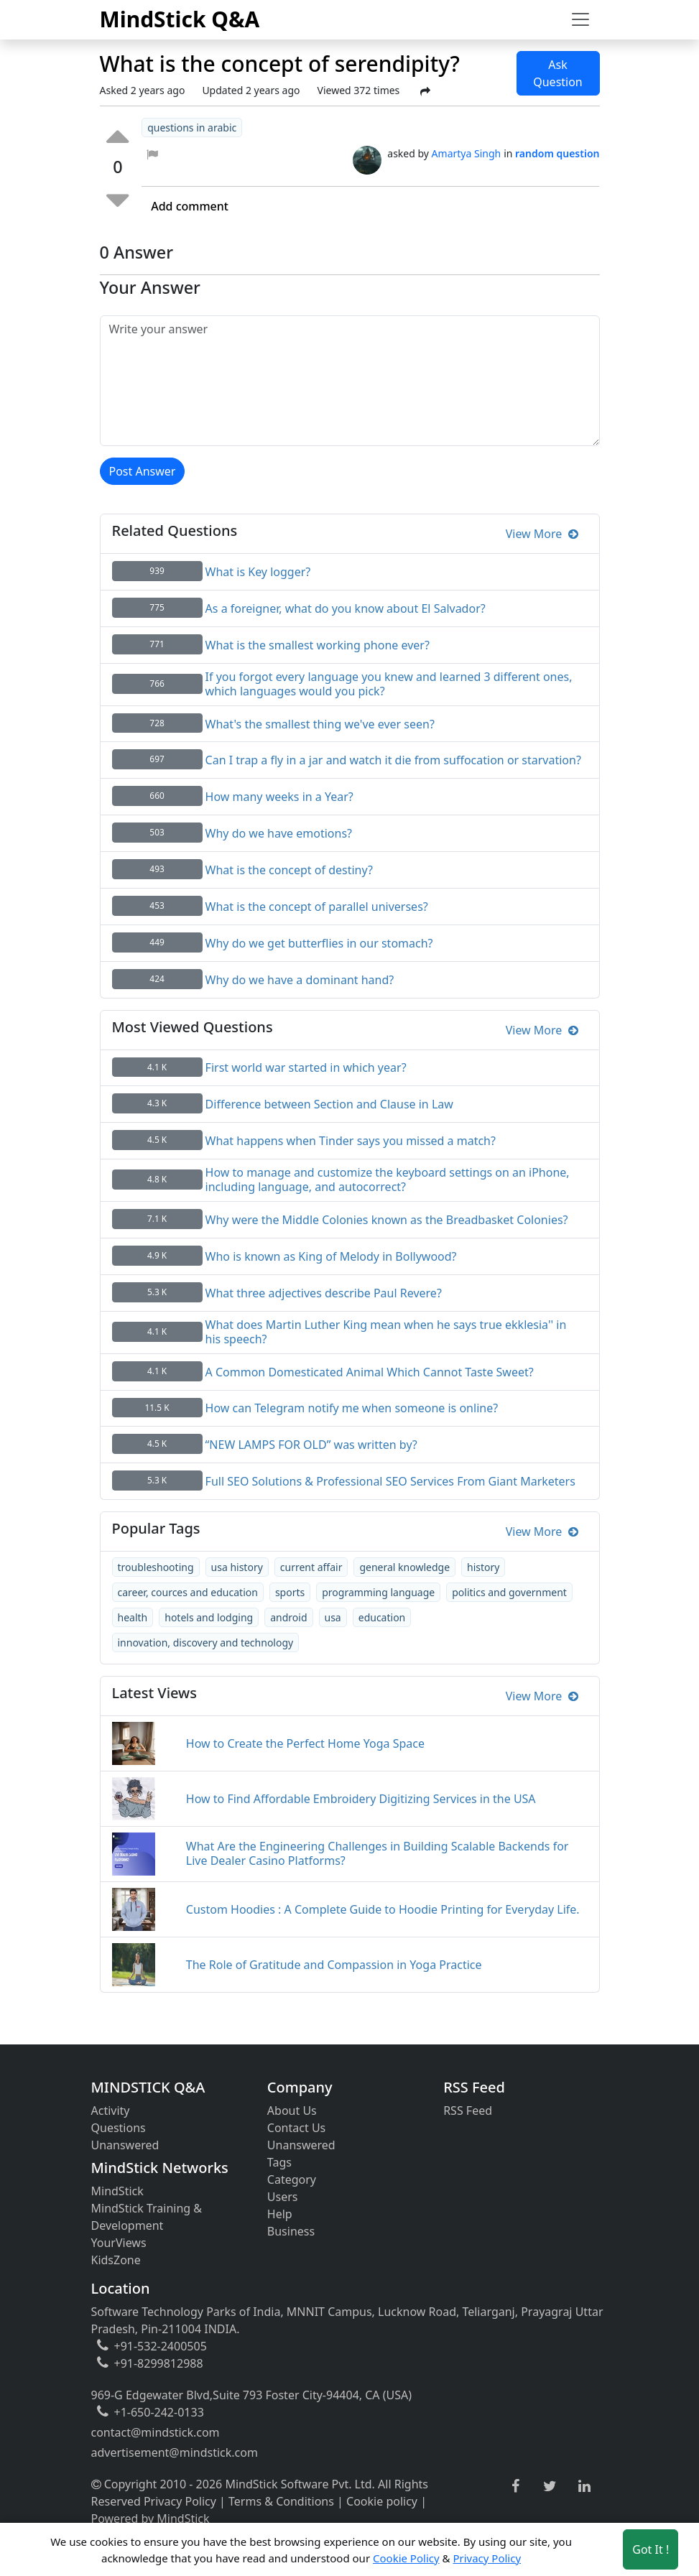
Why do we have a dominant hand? (299, 980)
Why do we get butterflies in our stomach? (319, 943)
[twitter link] (550, 2487)
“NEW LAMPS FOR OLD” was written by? (311, 1444)
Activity (110, 2110)
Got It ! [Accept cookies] (650, 2549)
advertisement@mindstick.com (174, 2452)
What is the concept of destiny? (289, 870)
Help (279, 2214)
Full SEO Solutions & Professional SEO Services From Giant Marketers (390, 1481)
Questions (118, 2128)
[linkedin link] (584, 2487)
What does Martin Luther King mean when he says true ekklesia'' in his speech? (386, 1331)
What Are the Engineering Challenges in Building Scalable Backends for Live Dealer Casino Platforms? (377, 1853)
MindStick (117, 2191)
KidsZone (116, 2260)
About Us (292, 2110)
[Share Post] (425, 91)
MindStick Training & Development (147, 2216)
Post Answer (142, 471)
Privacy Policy (180, 2501)
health (133, 1617)
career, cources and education (188, 1592)
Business (291, 2231)
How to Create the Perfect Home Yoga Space (305, 1743)
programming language (378, 1592)
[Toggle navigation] (580, 19)
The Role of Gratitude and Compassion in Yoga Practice (334, 1965)
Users (282, 2197)
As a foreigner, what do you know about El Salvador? (345, 608)
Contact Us (296, 2128)
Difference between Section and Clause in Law (329, 1104)
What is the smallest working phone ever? (317, 645)
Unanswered (125, 2145)
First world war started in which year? (306, 1067)
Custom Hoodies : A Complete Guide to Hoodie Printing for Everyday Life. (383, 1909)
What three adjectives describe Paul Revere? (323, 1293)
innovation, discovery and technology (206, 1642)
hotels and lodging (209, 1617)
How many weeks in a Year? (279, 796)
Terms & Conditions (281, 2501)
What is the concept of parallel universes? (316, 906)
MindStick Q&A (180, 19)
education (382, 1617)
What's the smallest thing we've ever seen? (320, 724)
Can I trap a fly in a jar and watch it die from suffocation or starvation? (393, 760)
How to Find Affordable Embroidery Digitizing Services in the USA (361, 1799)
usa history (237, 1567)
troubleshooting (156, 1567)
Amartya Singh (466, 153)
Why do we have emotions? (278, 833)
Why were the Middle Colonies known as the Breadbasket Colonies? (386, 1220)
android (288, 1617)
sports (290, 1592)
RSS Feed (467, 2110)
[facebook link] (515, 2487)
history (483, 1567)
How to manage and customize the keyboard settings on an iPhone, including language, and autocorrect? (387, 1179)
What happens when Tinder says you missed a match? (350, 1141)
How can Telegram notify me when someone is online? (352, 1408)
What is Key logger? (258, 572)
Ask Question (558, 73)
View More (542, 534)
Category (291, 2179)
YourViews (119, 2243)
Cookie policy (381, 2501)
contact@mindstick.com (155, 2432)
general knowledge (404, 1567)
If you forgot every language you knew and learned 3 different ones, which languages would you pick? (389, 684)
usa (333, 1617)
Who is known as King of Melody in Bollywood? (331, 1256)
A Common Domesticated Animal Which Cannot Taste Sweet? (369, 1372)
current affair (311, 1567)
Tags (279, 2162)
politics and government (509, 1592)
